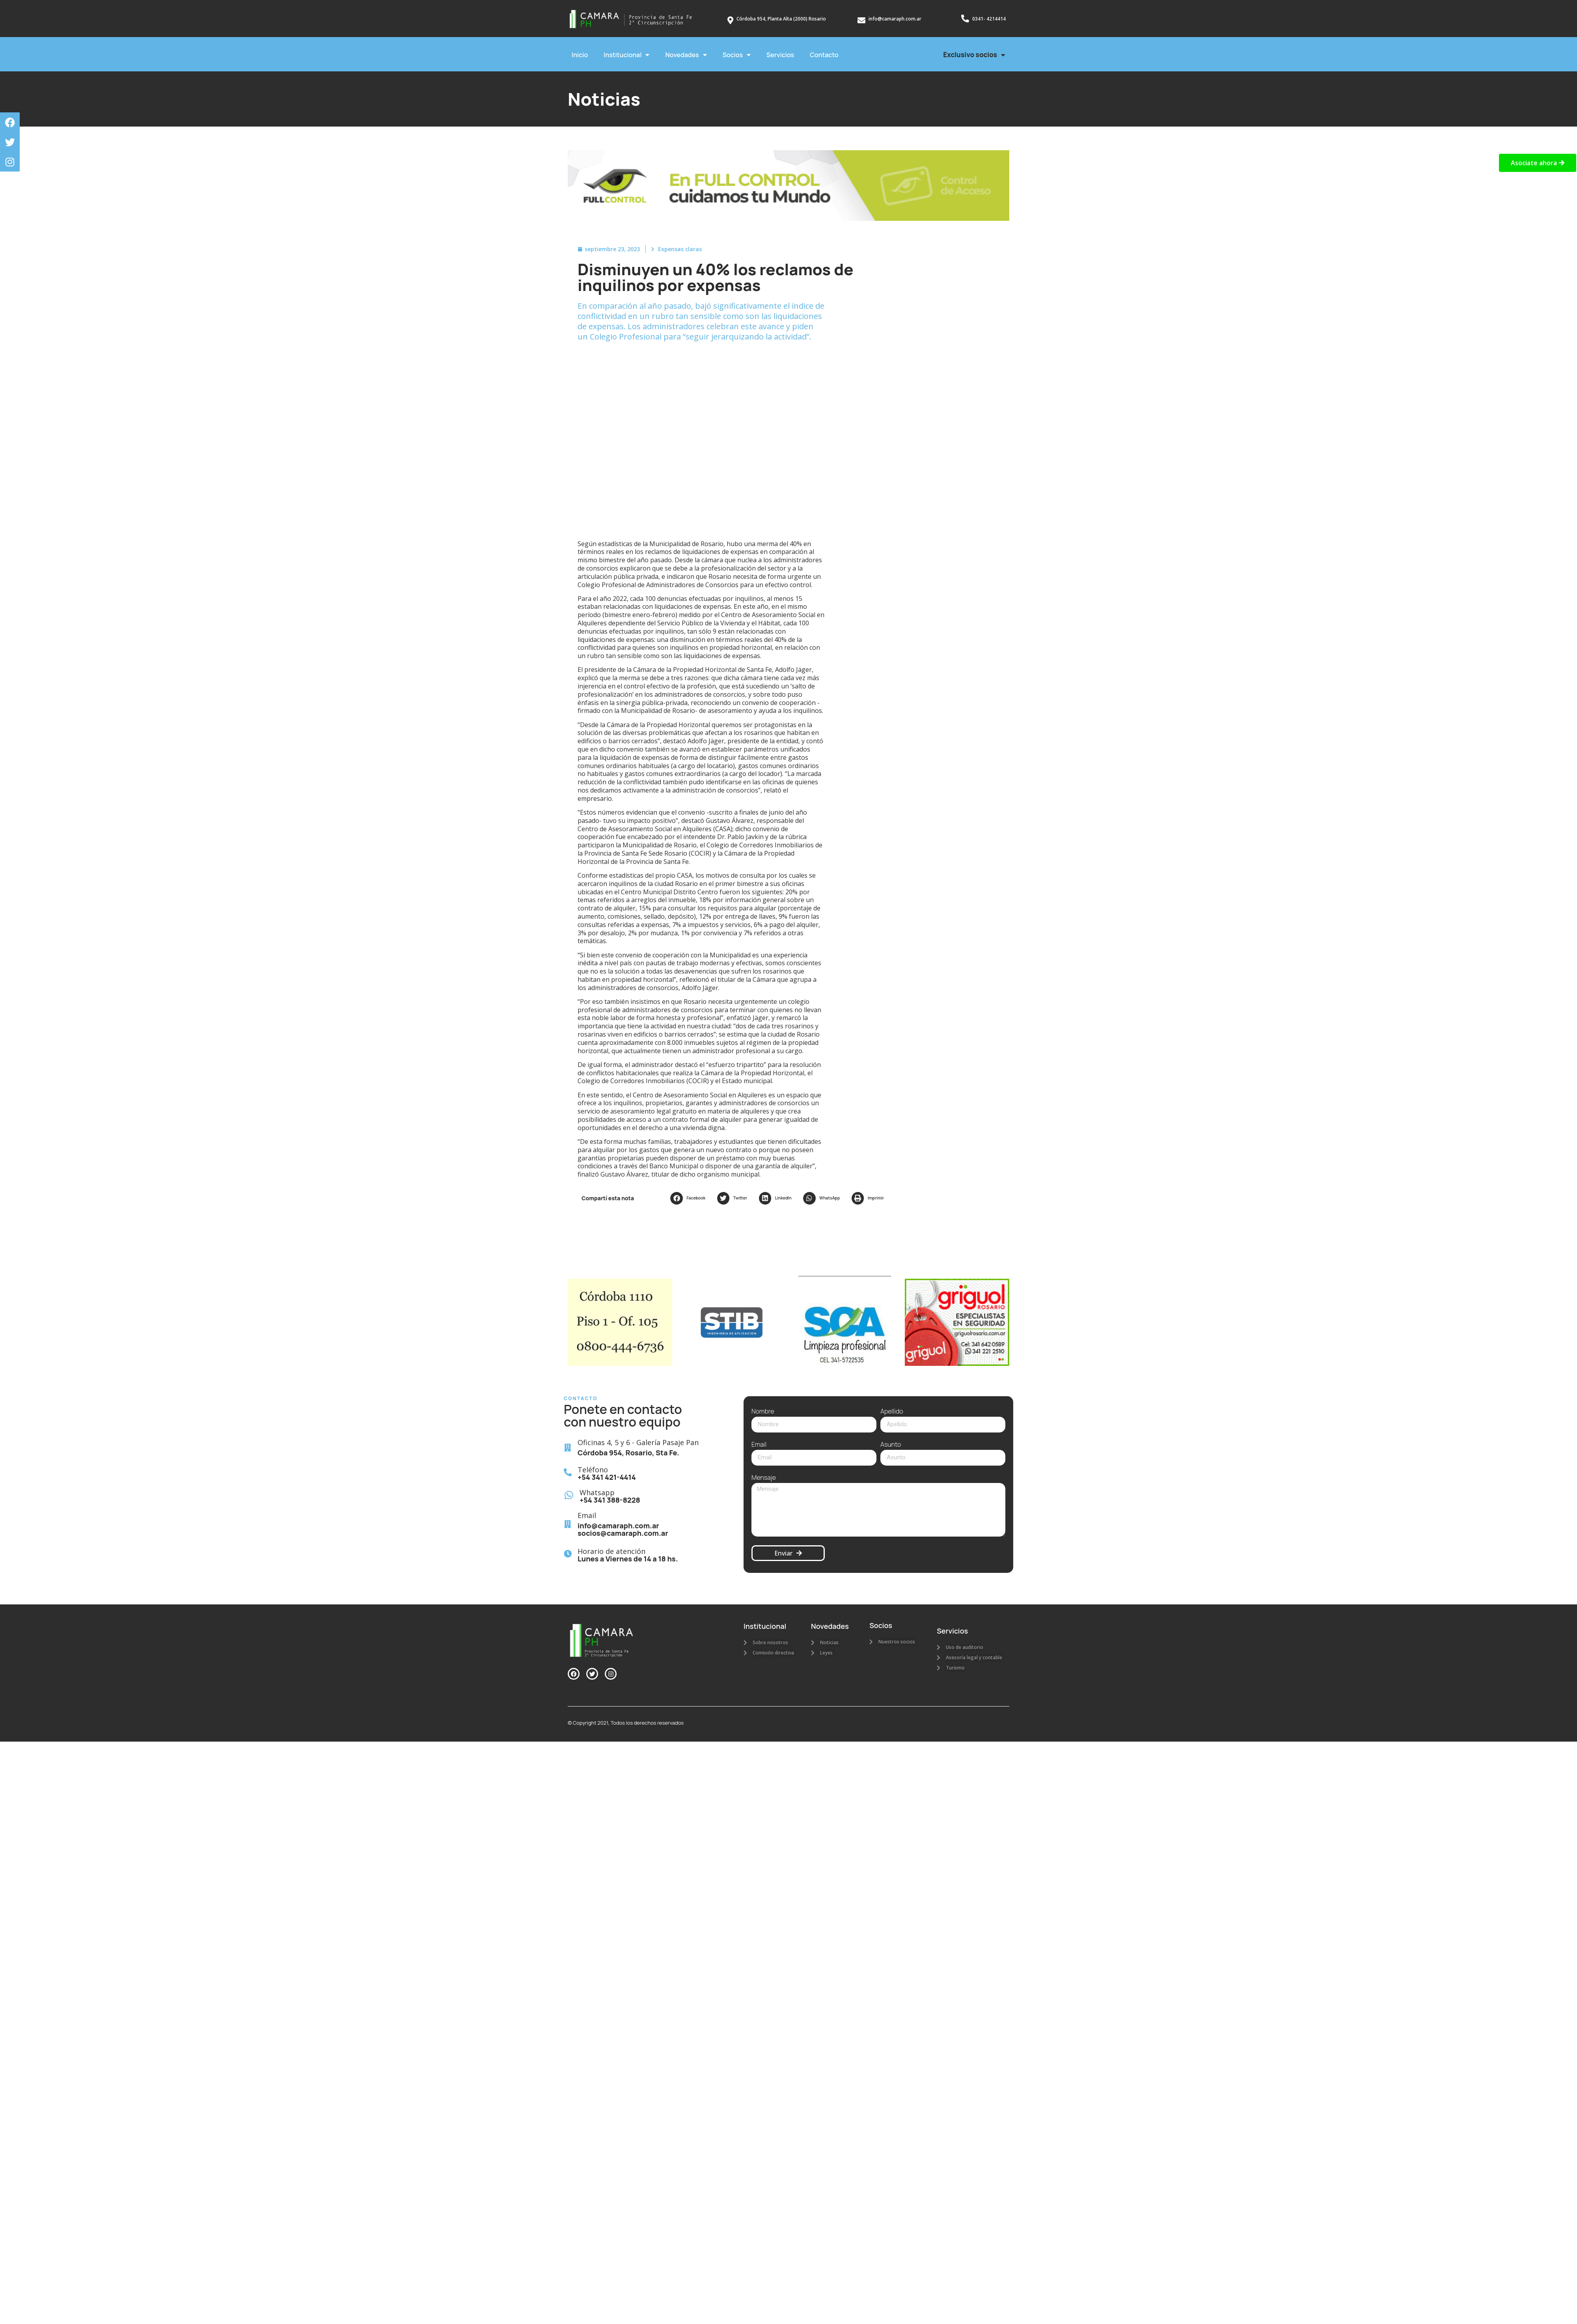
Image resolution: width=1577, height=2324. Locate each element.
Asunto (890, 1445)
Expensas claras (680, 249)
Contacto (824, 54)
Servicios (780, 54)
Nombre (762, 1412)
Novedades (685, 55)
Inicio (580, 54)
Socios (737, 55)
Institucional (626, 55)
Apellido (891, 1412)
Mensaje (763, 1478)
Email (758, 1445)
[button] (689, 1198)
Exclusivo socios (974, 55)
